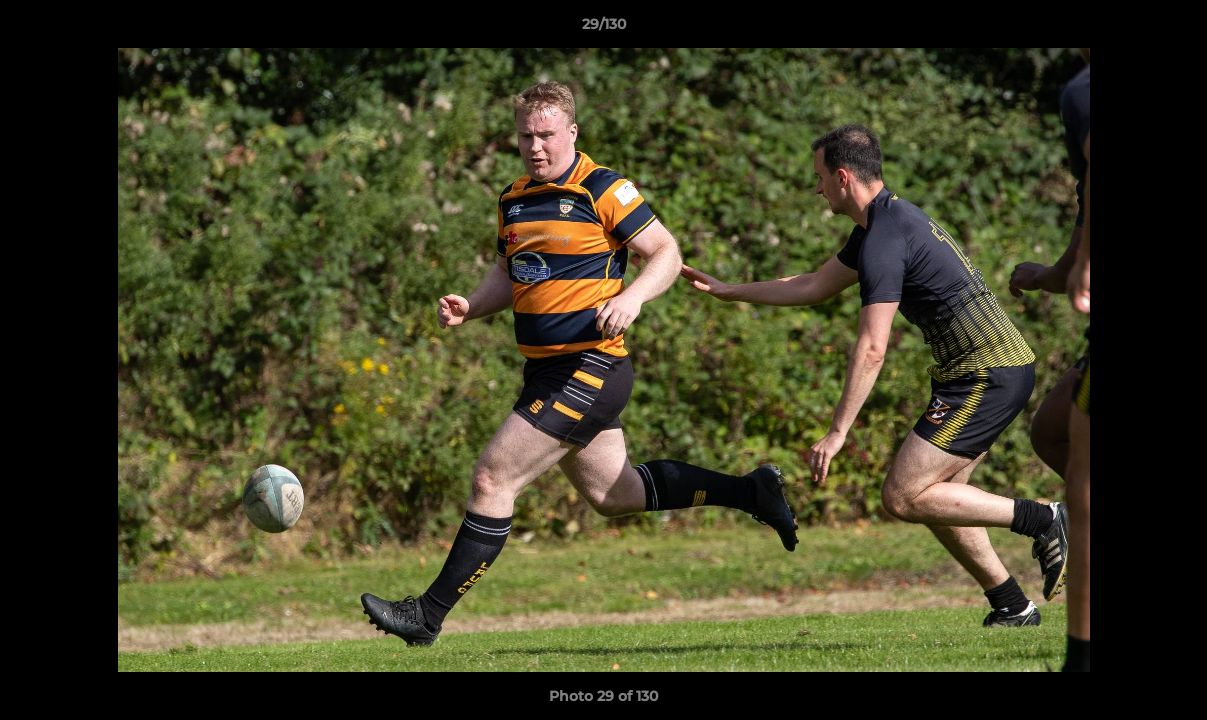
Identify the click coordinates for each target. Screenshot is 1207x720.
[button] (1171, 29)
